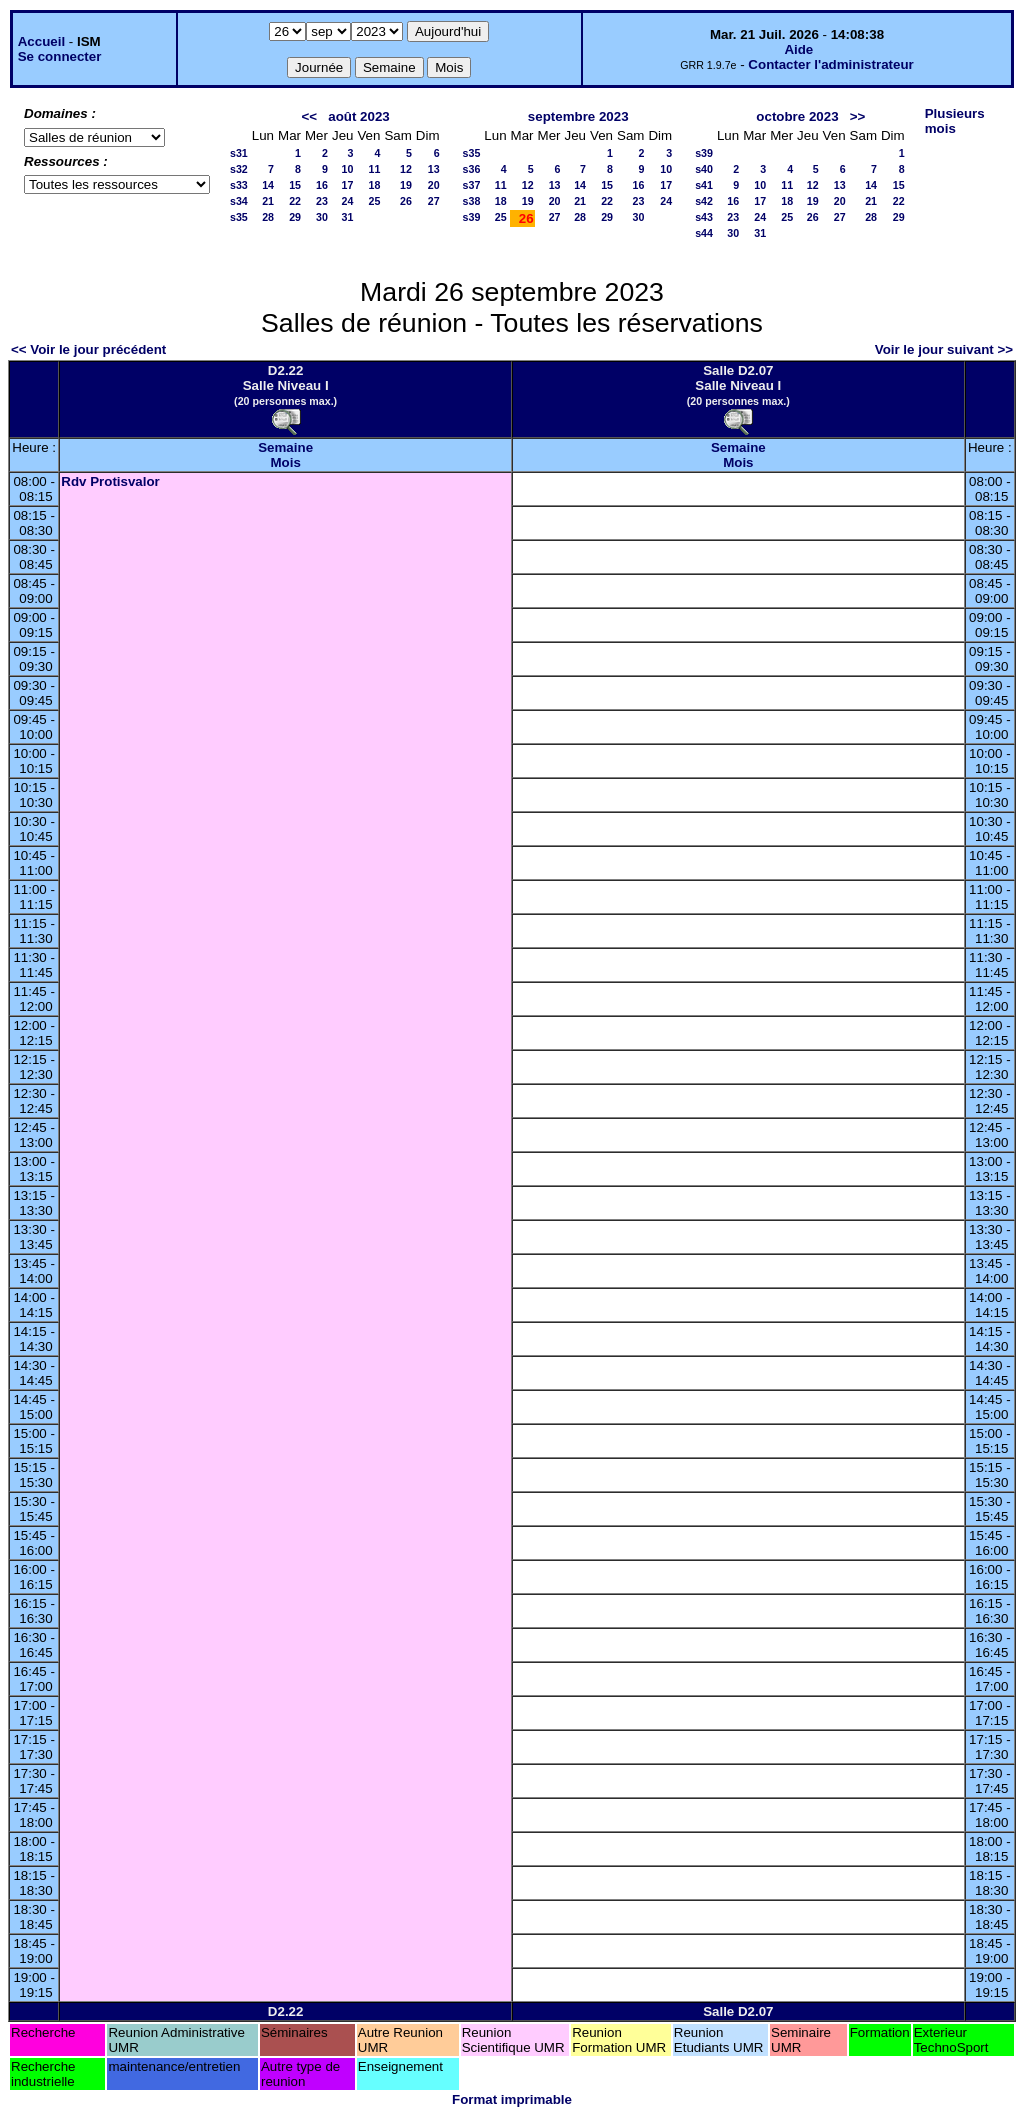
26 (406, 201)
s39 (472, 217)
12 (406, 169)
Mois (285, 462)
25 (375, 201)
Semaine (285, 447)
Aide (798, 49)
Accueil (41, 41)
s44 (704, 233)
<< (310, 116)
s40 (704, 169)
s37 (472, 185)
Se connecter (60, 56)
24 (348, 201)
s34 (239, 201)
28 (268, 217)
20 (434, 185)
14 (268, 185)
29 (295, 217)
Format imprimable (512, 2099)
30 (322, 217)
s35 (239, 217)
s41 (704, 185)
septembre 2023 (578, 116)
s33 (239, 185)
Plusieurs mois (955, 121)
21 (268, 201)
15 (295, 185)
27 (434, 201)
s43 (704, 217)
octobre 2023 (797, 116)
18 (375, 185)
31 (348, 217)
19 (406, 185)
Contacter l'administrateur (830, 64)
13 (434, 169)
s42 (704, 201)
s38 (472, 201)
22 (295, 201)
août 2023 (359, 116)
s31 (239, 153)
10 (348, 169)
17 (348, 185)
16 (322, 185)
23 (322, 201)
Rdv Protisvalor (110, 481)
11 (375, 169)
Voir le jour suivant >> (944, 349)
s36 (472, 169)
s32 (239, 169)
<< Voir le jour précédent (88, 349)
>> (858, 116)
